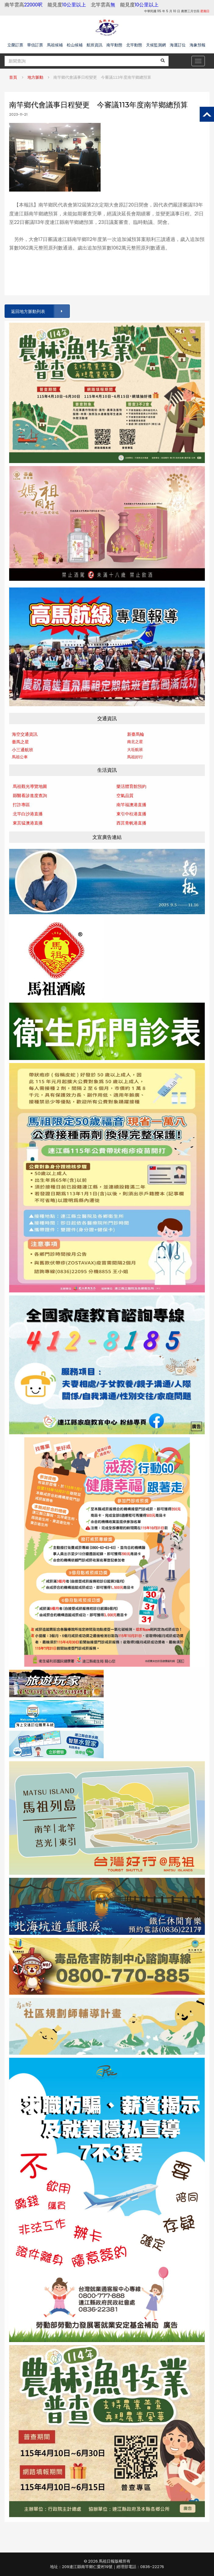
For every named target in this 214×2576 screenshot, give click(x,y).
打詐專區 (21, 805)
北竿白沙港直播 (28, 814)
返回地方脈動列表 (40, 311)
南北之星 (135, 742)
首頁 (13, 77)
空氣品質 (125, 795)
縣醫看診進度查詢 (30, 795)
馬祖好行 (135, 757)
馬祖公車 (20, 757)
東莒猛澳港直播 (28, 823)
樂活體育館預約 (131, 786)
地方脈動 (35, 77)
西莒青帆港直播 (131, 823)
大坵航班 (135, 750)
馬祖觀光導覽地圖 (30, 786)
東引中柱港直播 (131, 814)
